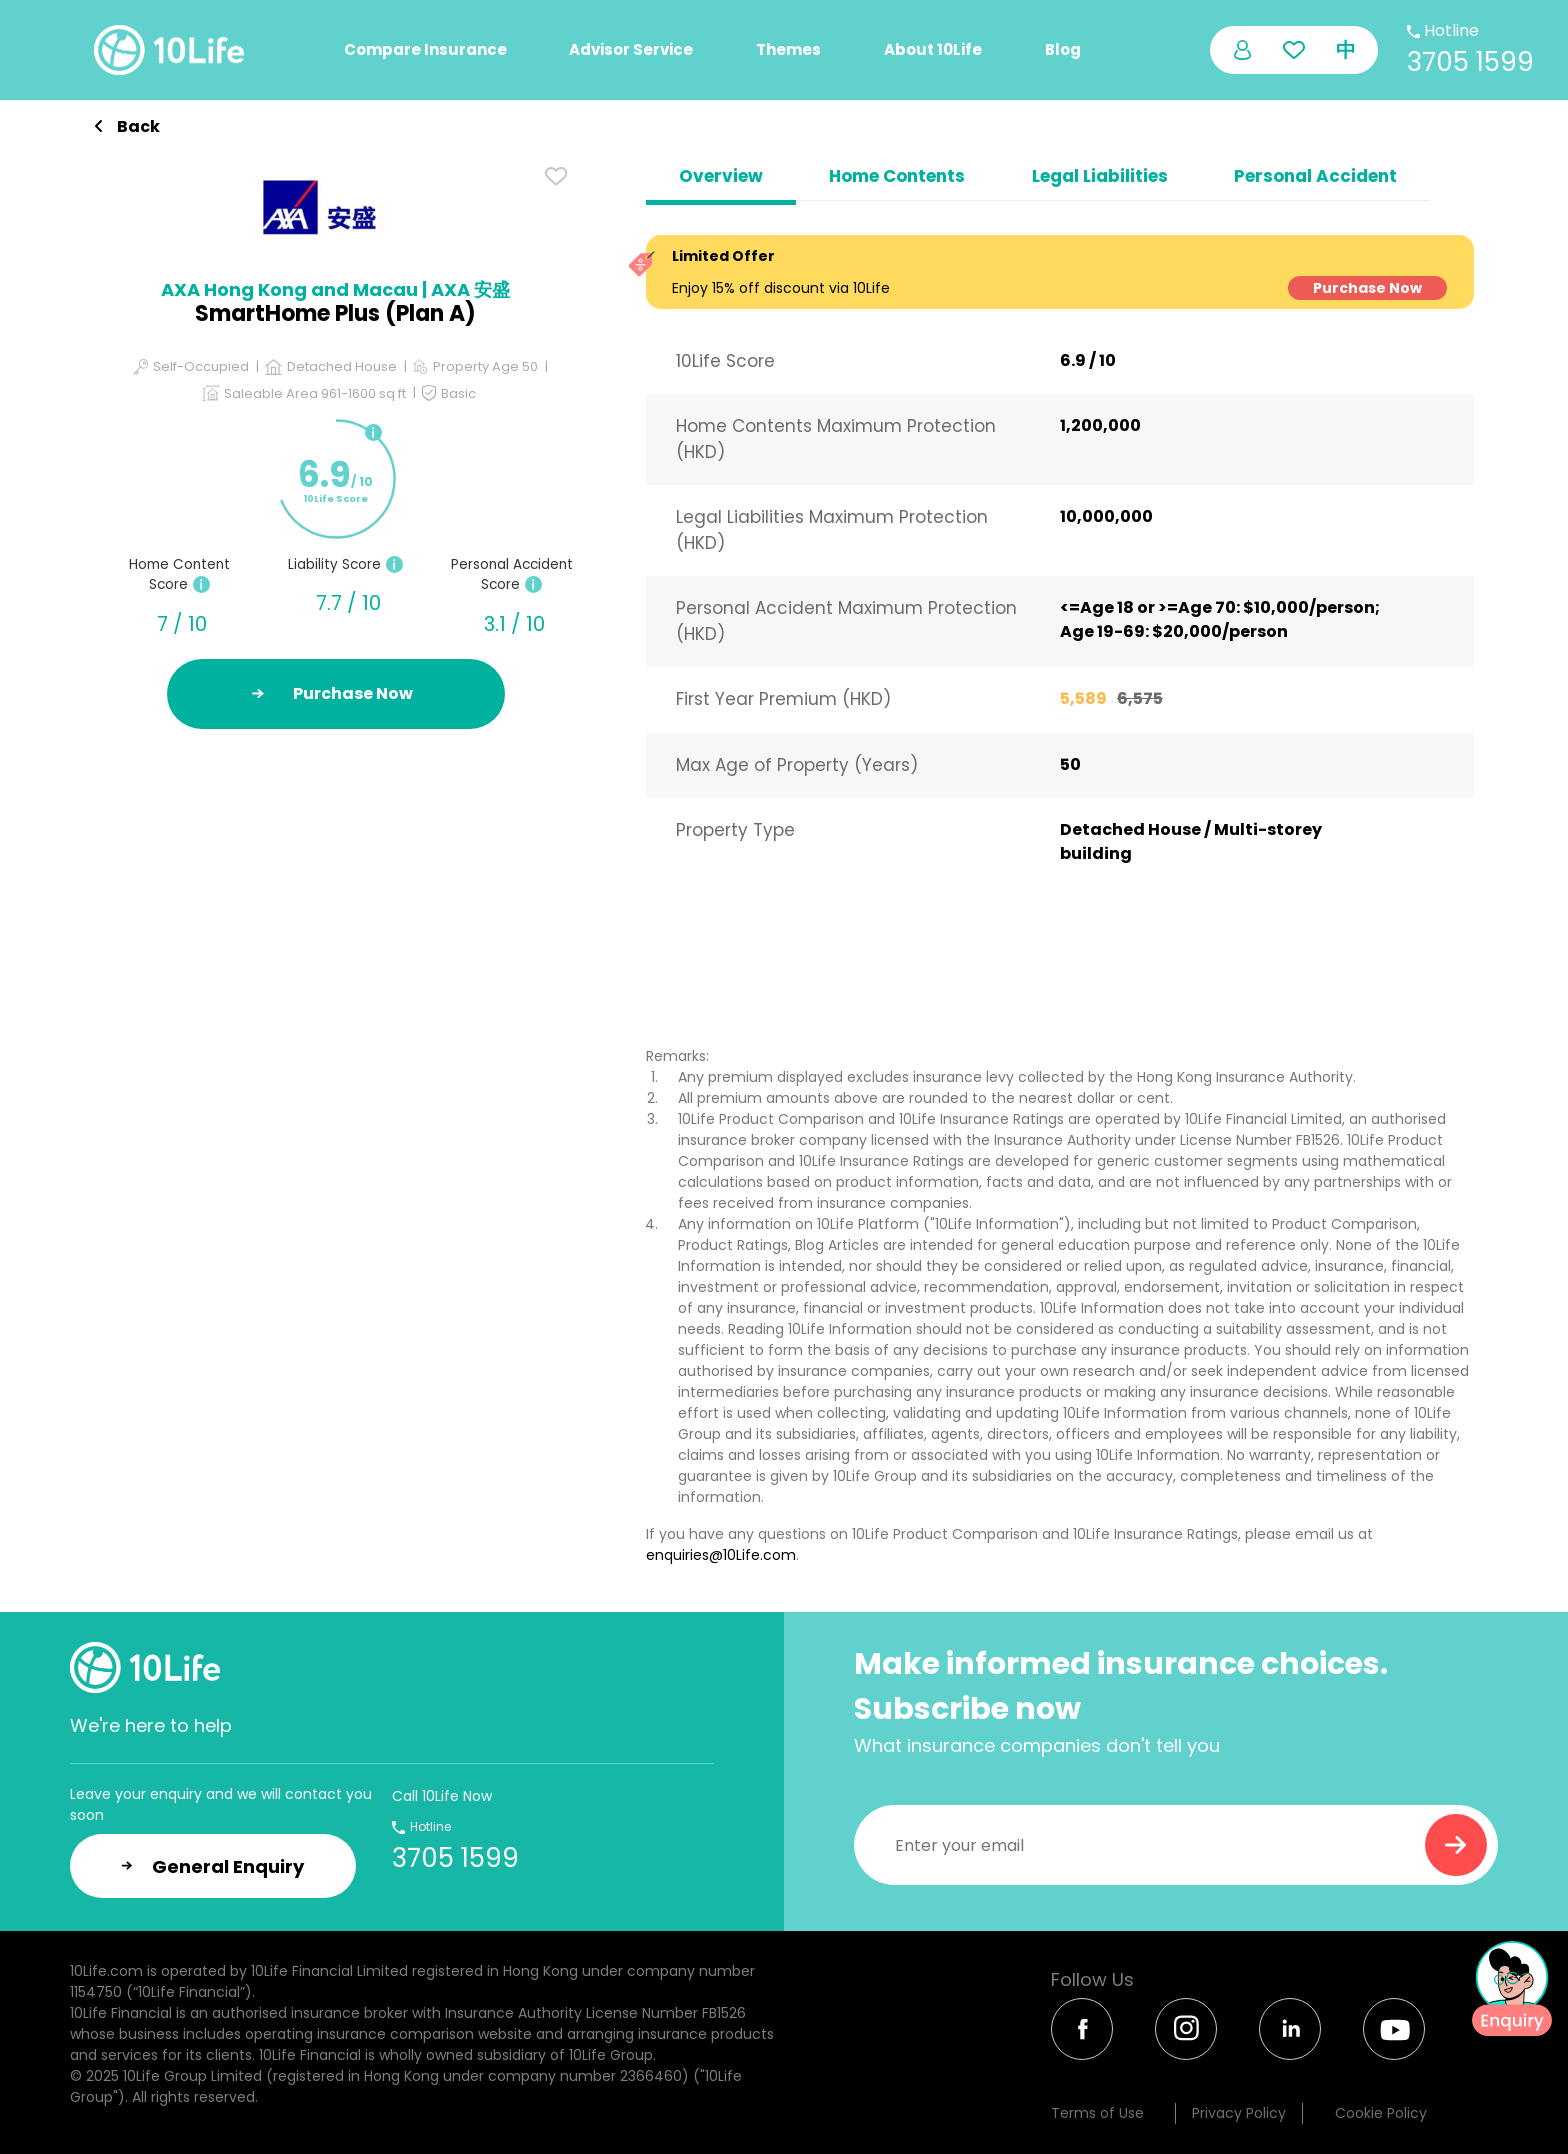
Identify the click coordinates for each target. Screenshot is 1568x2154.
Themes (788, 49)
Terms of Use (1097, 2113)
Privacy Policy (1239, 2113)
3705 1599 (1470, 62)
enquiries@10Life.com (721, 1555)
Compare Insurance (425, 49)
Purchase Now (1367, 288)
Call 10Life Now (442, 1796)
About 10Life (933, 49)
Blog (1063, 49)
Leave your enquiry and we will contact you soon (221, 1804)
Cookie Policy (1381, 2113)
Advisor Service (631, 49)
